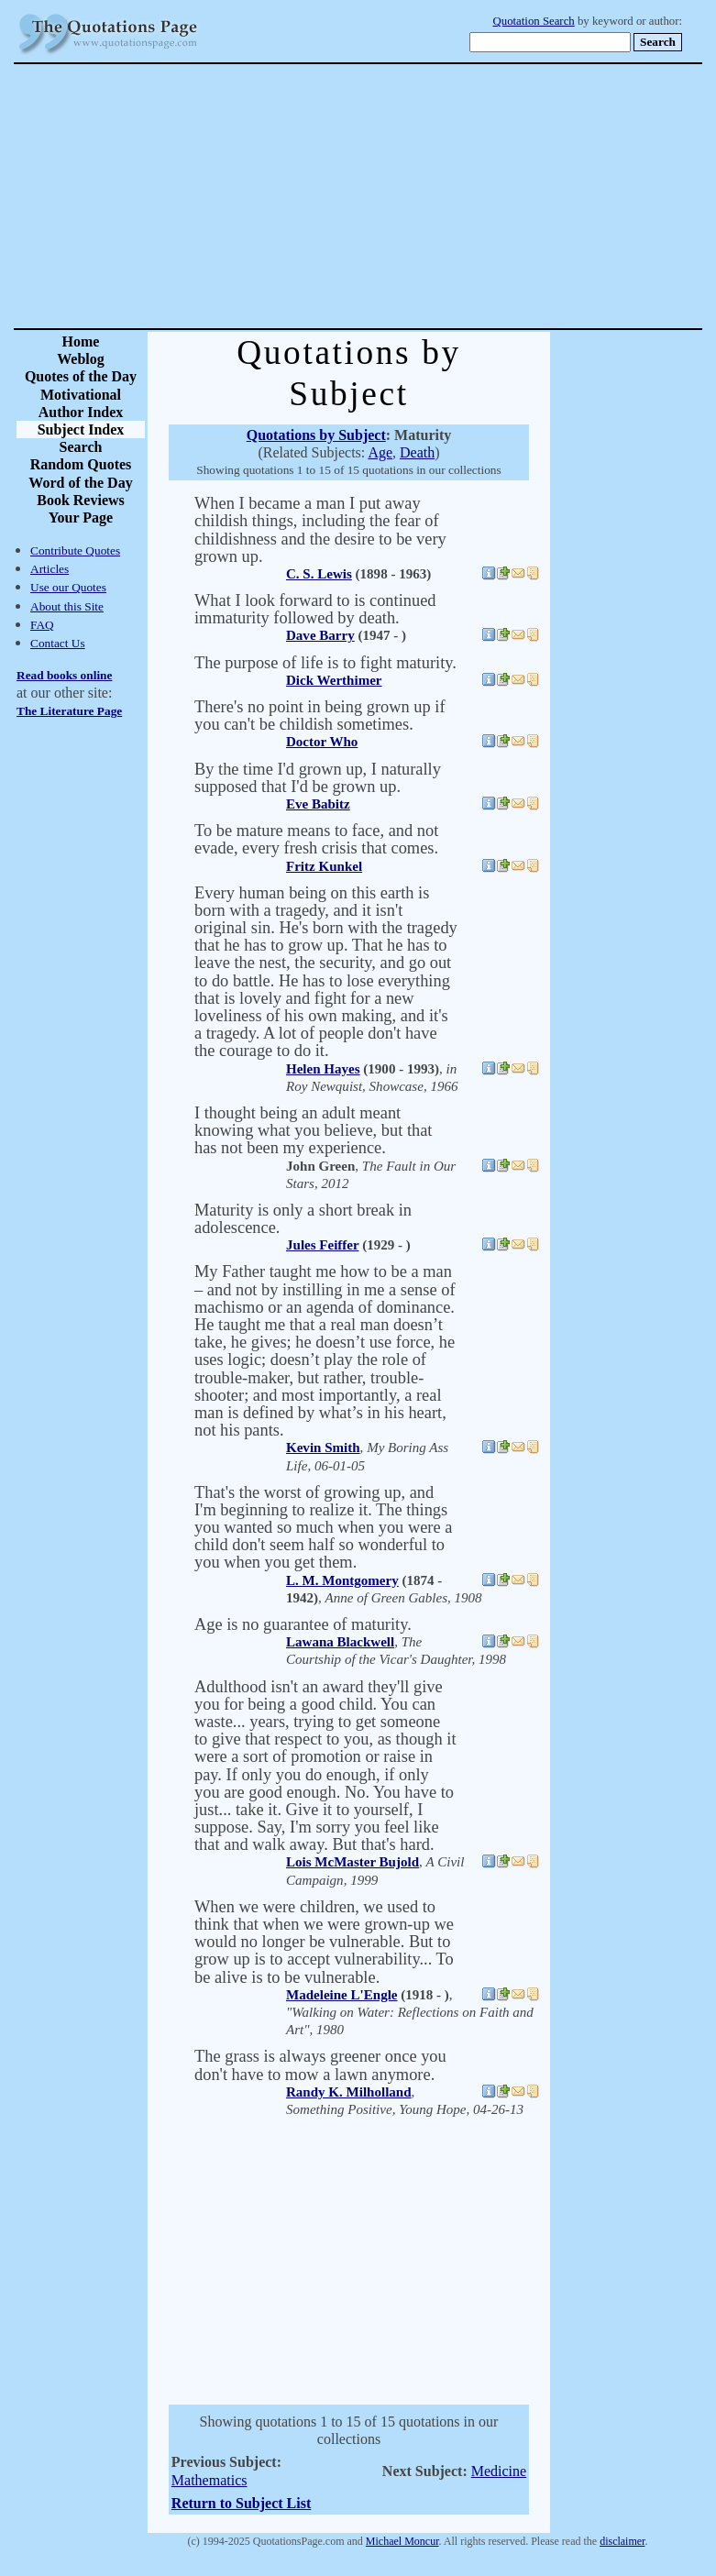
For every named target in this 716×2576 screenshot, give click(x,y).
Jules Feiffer (322, 1245)
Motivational (80, 394)
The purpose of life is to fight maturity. (325, 663)
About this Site (67, 606)
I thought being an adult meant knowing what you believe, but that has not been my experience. (313, 1130)
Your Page (81, 517)
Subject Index (81, 429)
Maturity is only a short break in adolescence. (303, 1219)
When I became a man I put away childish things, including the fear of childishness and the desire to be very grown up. (320, 530)
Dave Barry (320, 635)
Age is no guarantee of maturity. (303, 1624)
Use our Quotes (68, 587)
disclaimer (622, 2541)
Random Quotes (81, 464)
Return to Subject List (241, 2503)
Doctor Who (322, 741)
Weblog (81, 359)
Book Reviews (81, 500)
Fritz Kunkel (324, 866)
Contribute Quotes (75, 550)
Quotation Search (534, 21)
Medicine (498, 2471)
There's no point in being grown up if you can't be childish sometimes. (320, 715)
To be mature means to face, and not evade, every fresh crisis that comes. (316, 839)
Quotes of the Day (81, 376)
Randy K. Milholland (349, 2092)
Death (417, 452)
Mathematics (209, 2480)
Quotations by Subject (316, 435)
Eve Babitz (318, 804)
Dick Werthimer (334, 680)
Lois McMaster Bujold (352, 1862)
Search (81, 447)
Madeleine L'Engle (342, 1994)
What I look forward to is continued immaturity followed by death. (315, 609)
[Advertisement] (422, 196)
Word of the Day (80, 482)
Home (81, 341)
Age (380, 452)
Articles (49, 569)
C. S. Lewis (319, 574)
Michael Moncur (402, 2541)
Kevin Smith (323, 1447)
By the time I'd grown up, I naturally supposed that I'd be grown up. (317, 778)
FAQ (42, 625)
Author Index (81, 412)
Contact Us (57, 643)
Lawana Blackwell (340, 1642)
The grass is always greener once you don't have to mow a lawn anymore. (320, 2065)
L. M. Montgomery (342, 1580)
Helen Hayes (323, 1069)
